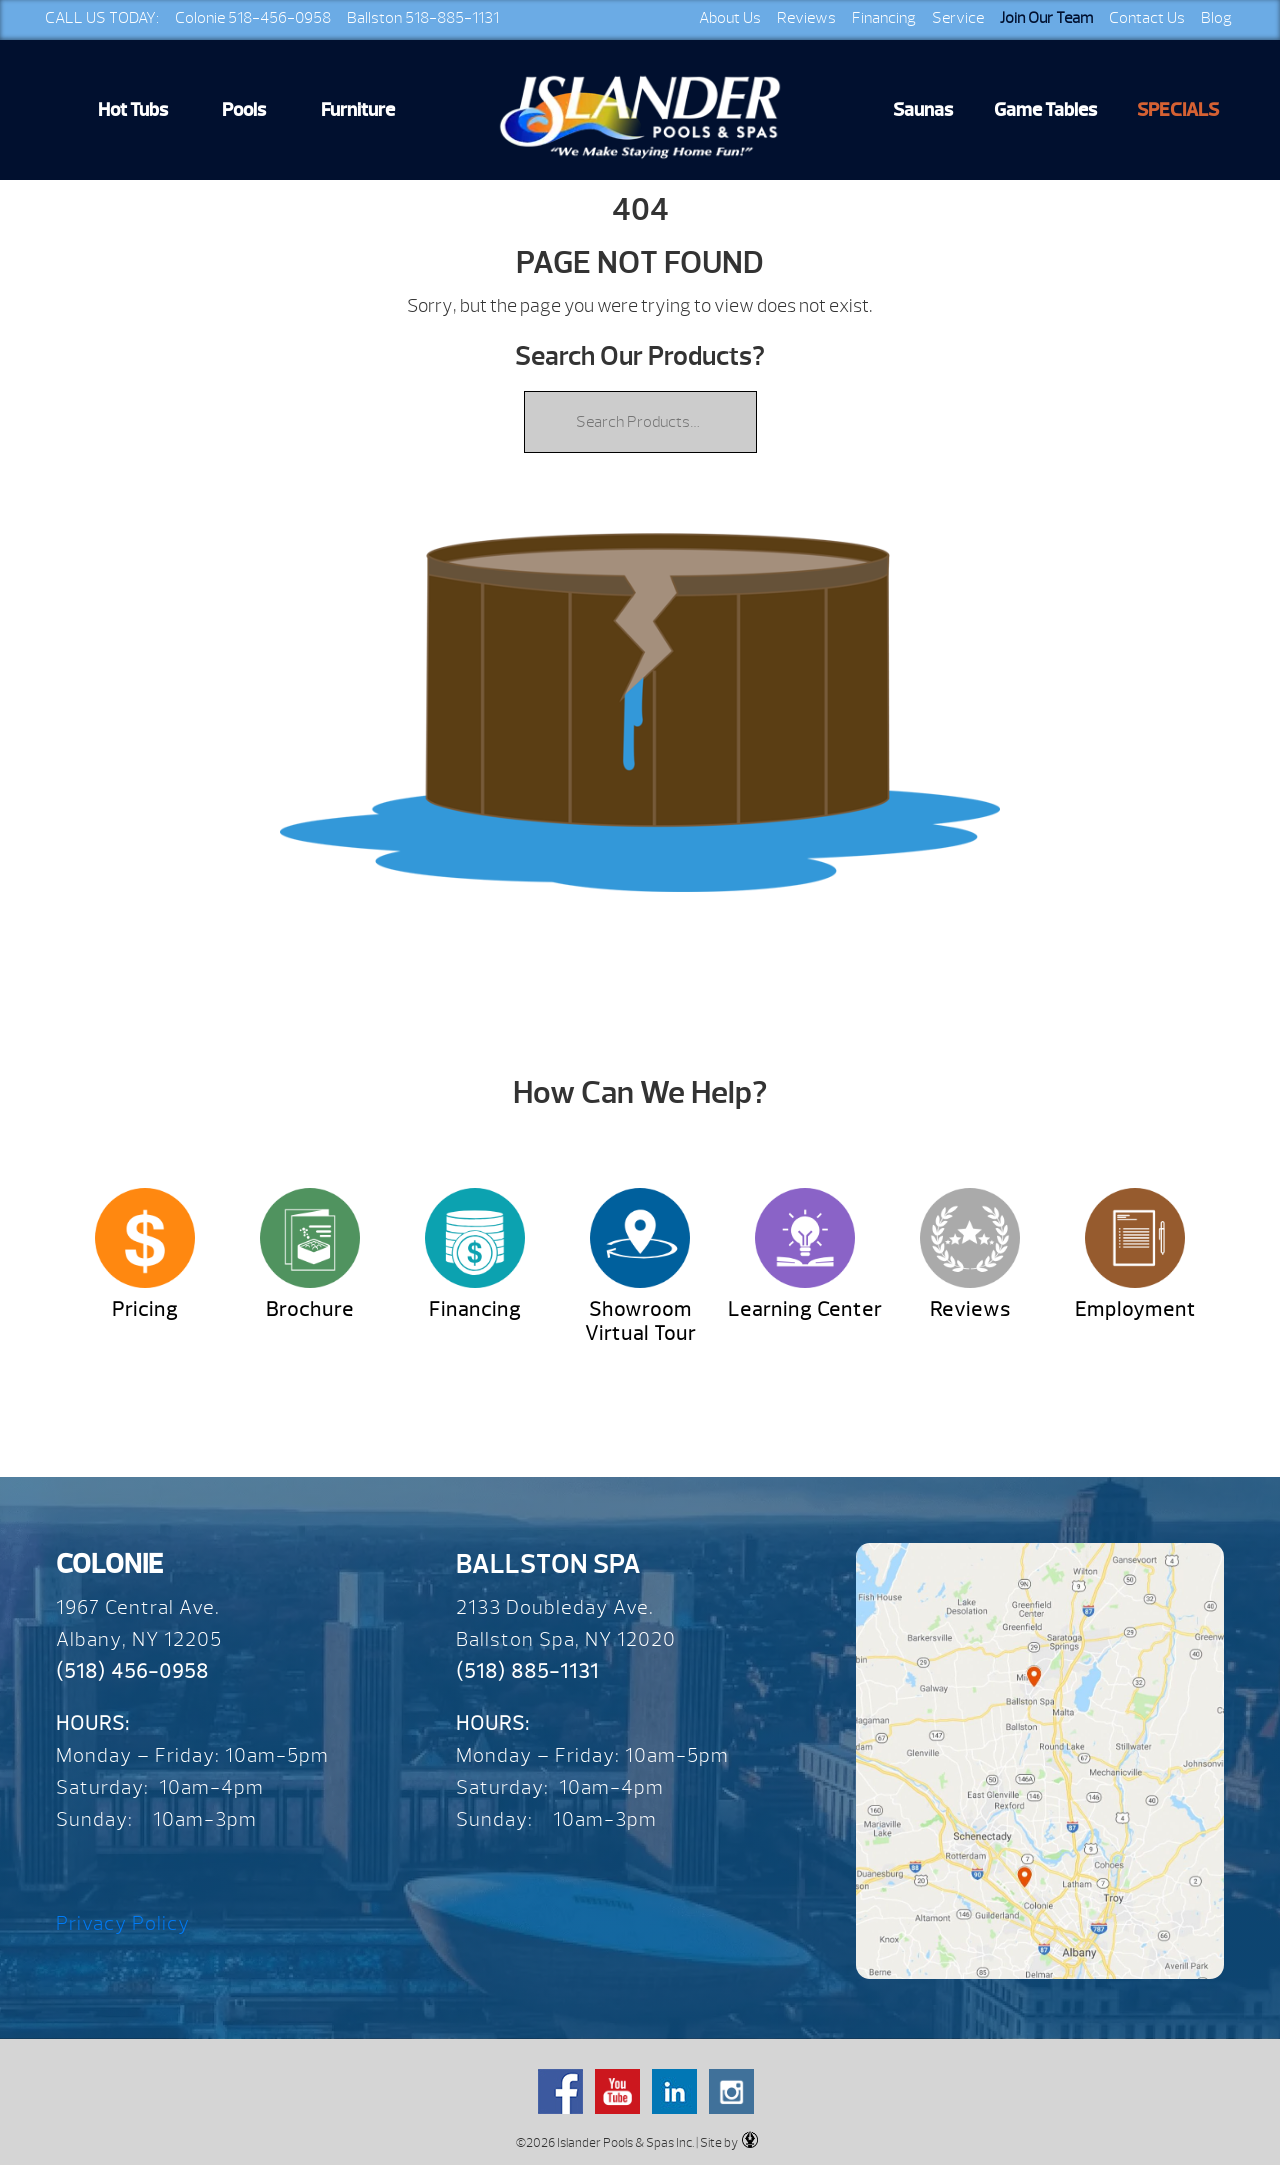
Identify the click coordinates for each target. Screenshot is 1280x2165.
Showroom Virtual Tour (640, 1321)
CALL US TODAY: (102, 18)
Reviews (806, 18)
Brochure (310, 1309)
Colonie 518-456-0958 (253, 18)
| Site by (726, 2141)
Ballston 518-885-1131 (423, 18)
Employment (1135, 1309)
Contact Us (1147, 18)
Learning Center (805, 1309)
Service (958, 18)
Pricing (145, 1309)
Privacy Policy (123, 1923)
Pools (244, 110)
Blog (1216, 18)
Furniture (358, 110)
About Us (730, 18)
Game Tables (1045, 110)
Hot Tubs (133, 110)
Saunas (923, 110)
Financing (884, 18)
